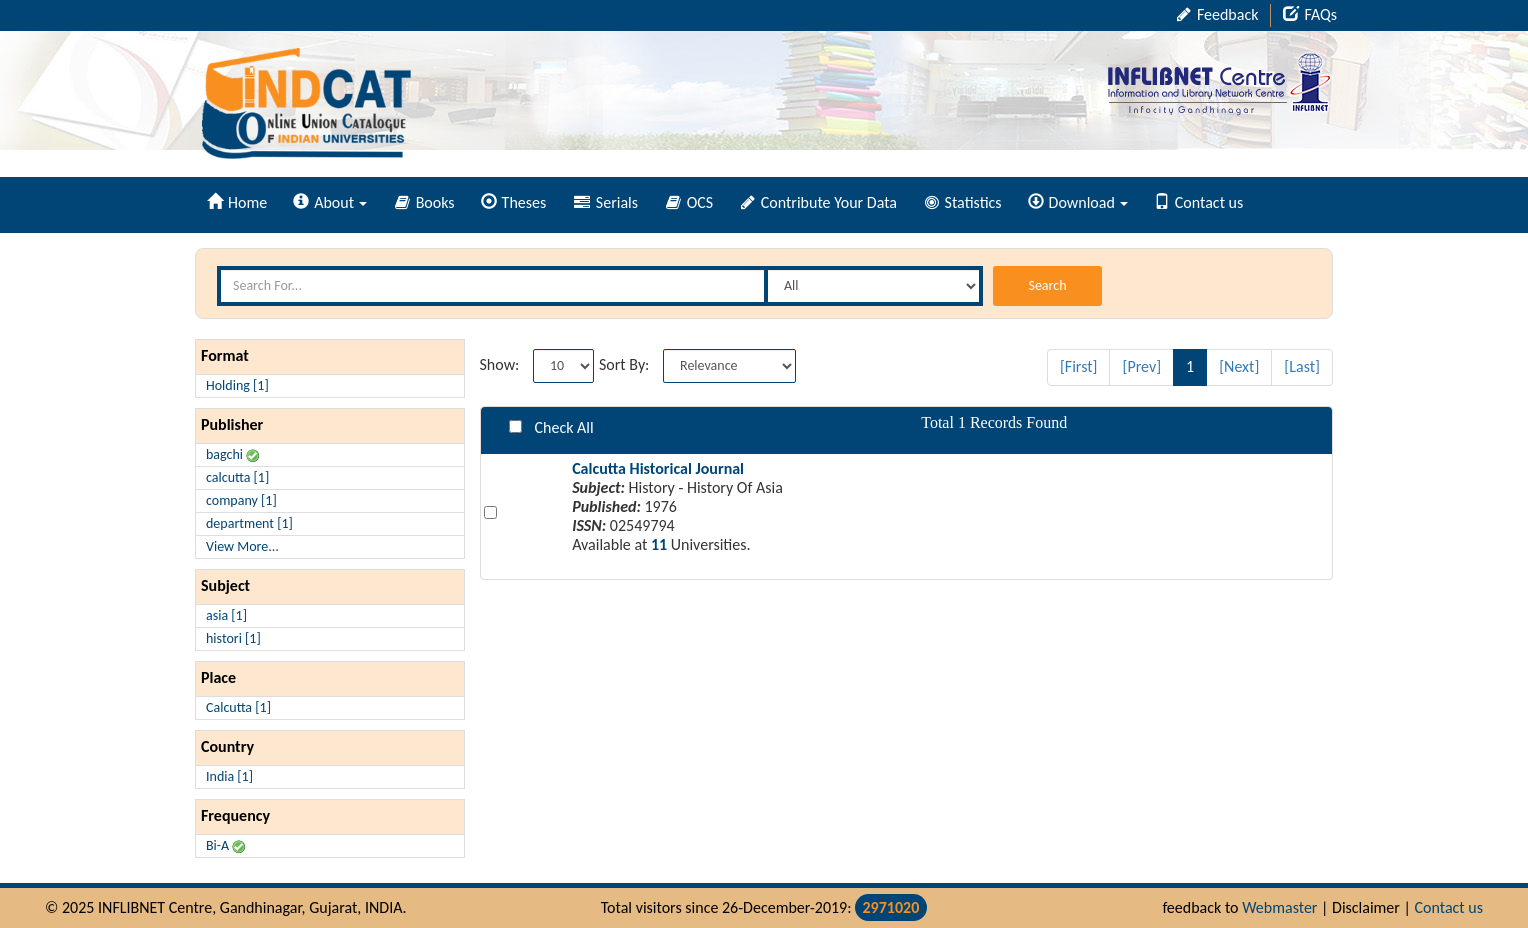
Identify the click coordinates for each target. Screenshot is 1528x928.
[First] (1079, 366)
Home (237, 202)
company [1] (241, 500)
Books (425, 202)
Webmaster (1279, 907)
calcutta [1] (237, 477)
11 (659, 544)
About (330, 202)
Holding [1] (237, 385)
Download (1078, 202)
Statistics (963, 202)
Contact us (1198, 202)
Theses (514, 202)
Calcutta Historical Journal (658, 468)
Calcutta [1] (238, 707)
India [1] (229, 776)
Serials (606, 202)
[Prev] (1141, 366)
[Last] (1302, 366)
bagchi (232, 454)
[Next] (1239, 366)
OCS (689, 202)
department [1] (249, 523)
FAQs (1310, 14)
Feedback (1217, 14)
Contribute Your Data (819, 202)
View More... (242, 546)
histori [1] (233, 638)
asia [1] (226, 615)
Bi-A (225, 845)
